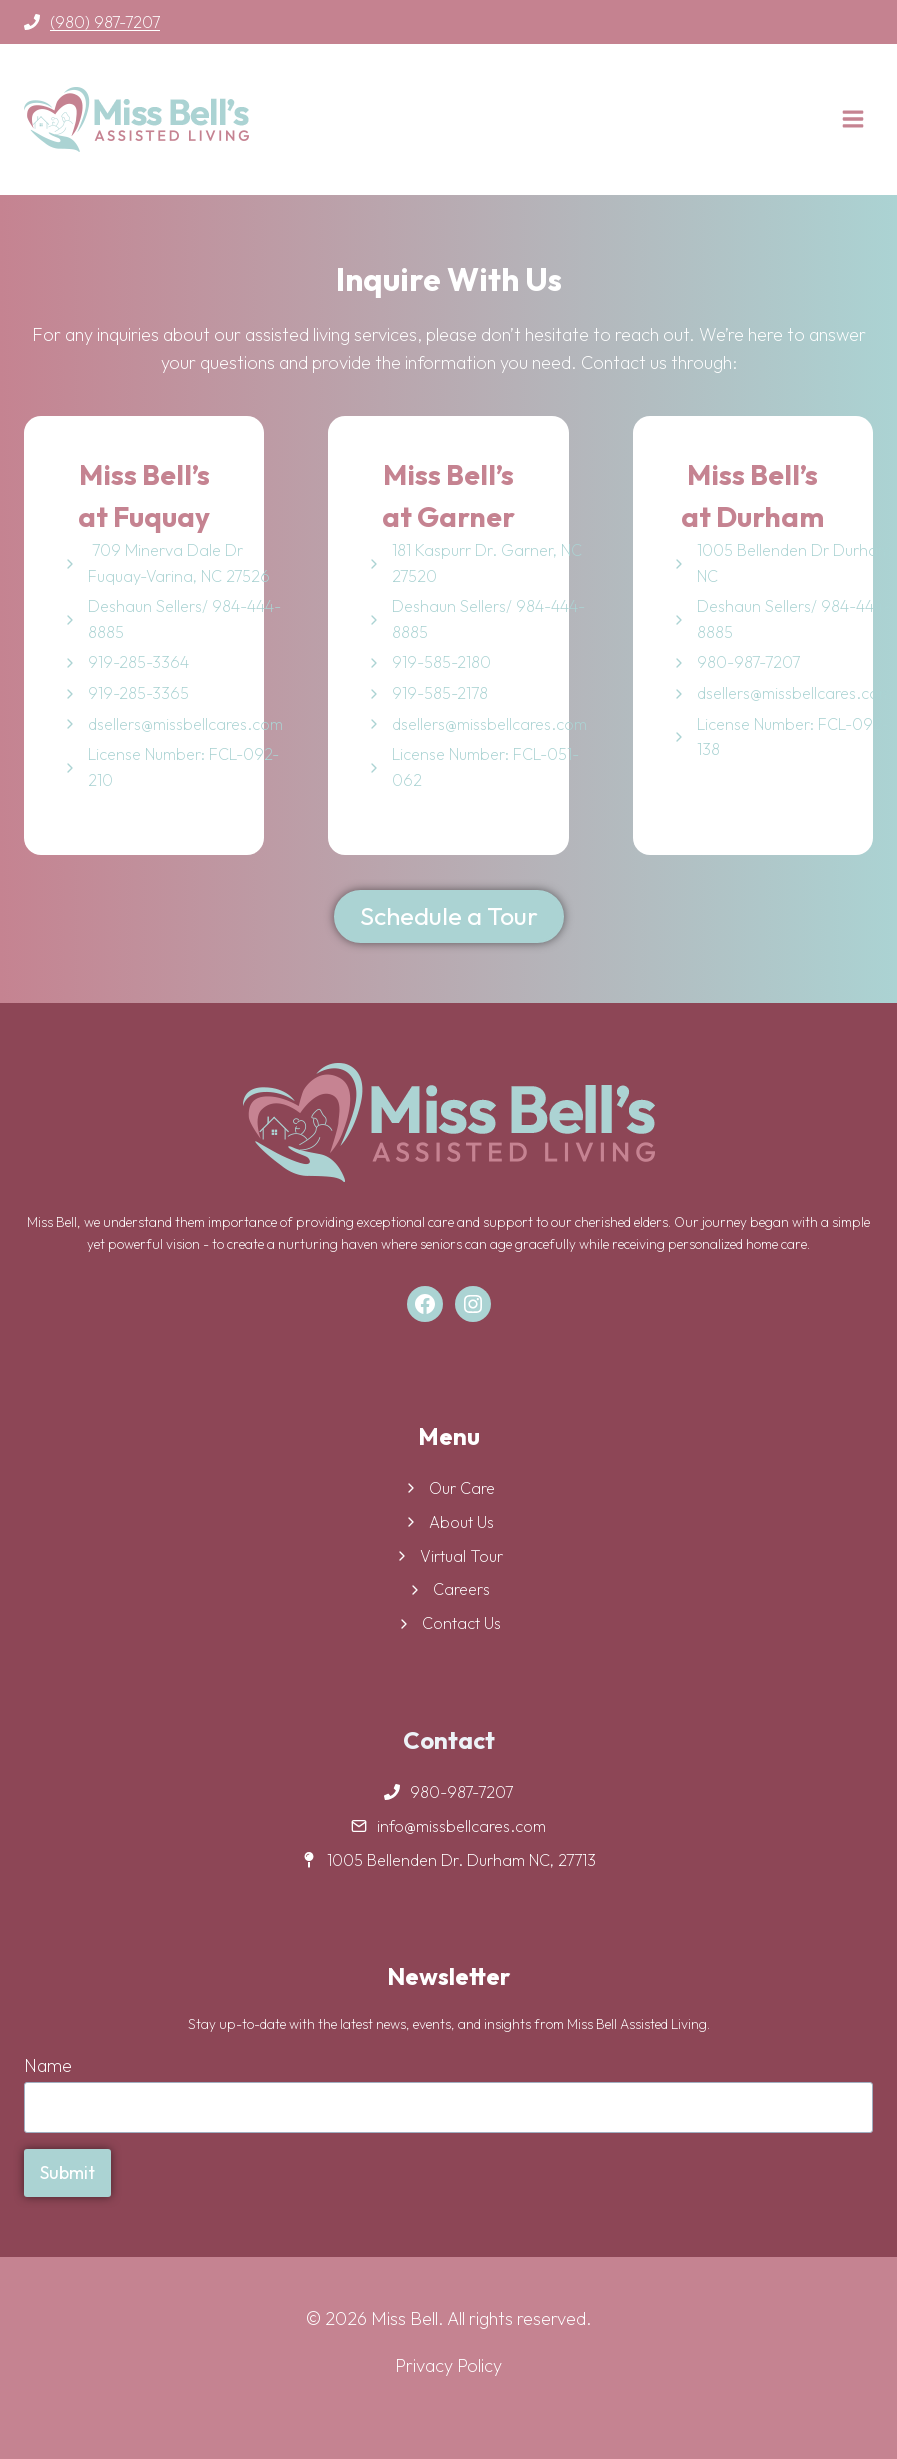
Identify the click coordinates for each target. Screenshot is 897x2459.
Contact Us (461, 1623)
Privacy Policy (448, 2365)
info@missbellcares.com (461, 1826)
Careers (461, 1589)
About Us (461, 1522)
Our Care (462, 1488)
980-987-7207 (748, 662)
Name (48, 2065)
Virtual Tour (461, 1556)
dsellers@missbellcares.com (185, 724)
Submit (67, 2172)
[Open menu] (852, 118)
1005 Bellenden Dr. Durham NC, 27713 (461, 1860)
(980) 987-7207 (105, 22)
